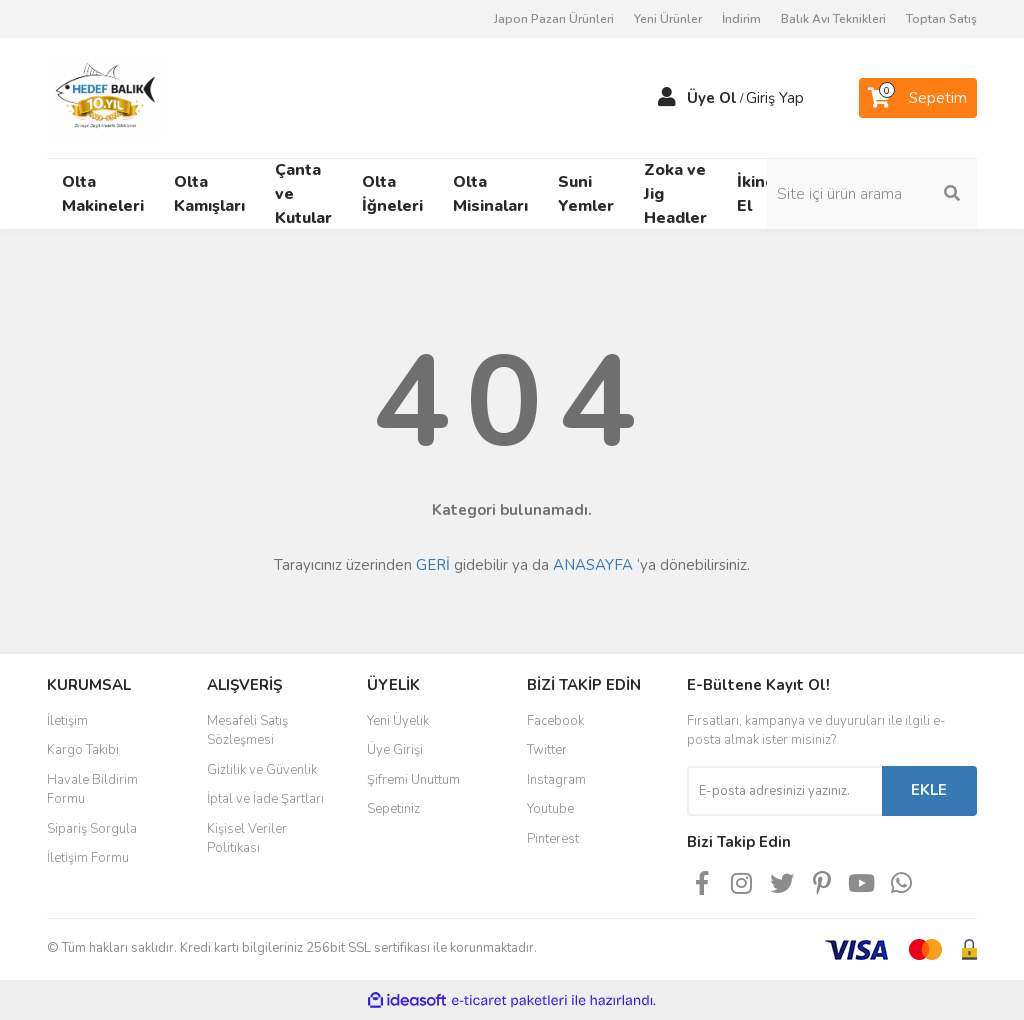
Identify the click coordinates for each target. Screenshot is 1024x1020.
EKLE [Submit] (929, 790)
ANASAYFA (593, 565)
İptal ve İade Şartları (265, 799)
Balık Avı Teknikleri (833, 19)
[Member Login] (667, 98)
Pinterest (553, 839)
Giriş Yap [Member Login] (775, 98)
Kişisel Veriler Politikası (247, 839)
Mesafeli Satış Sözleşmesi (247, 731)
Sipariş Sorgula (92, 829)
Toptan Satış (941, 19)
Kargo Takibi (83, 750)
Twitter (547, 750)
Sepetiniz (393, 809)
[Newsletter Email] (784, 791)
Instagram (556, 780)
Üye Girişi (395, 750)
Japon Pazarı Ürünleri (554, 19)
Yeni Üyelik (398, 721)
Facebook (555, 721)
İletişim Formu (88, 858)
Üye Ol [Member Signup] (712, 98)
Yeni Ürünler (668, 19)
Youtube (550, 809)
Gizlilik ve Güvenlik (262, 770)
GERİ (433, 565)
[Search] (872, 194)
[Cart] (918, 98)
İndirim (741, 19)
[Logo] (105, 97)
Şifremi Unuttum (413, 780)
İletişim (67, 721)
